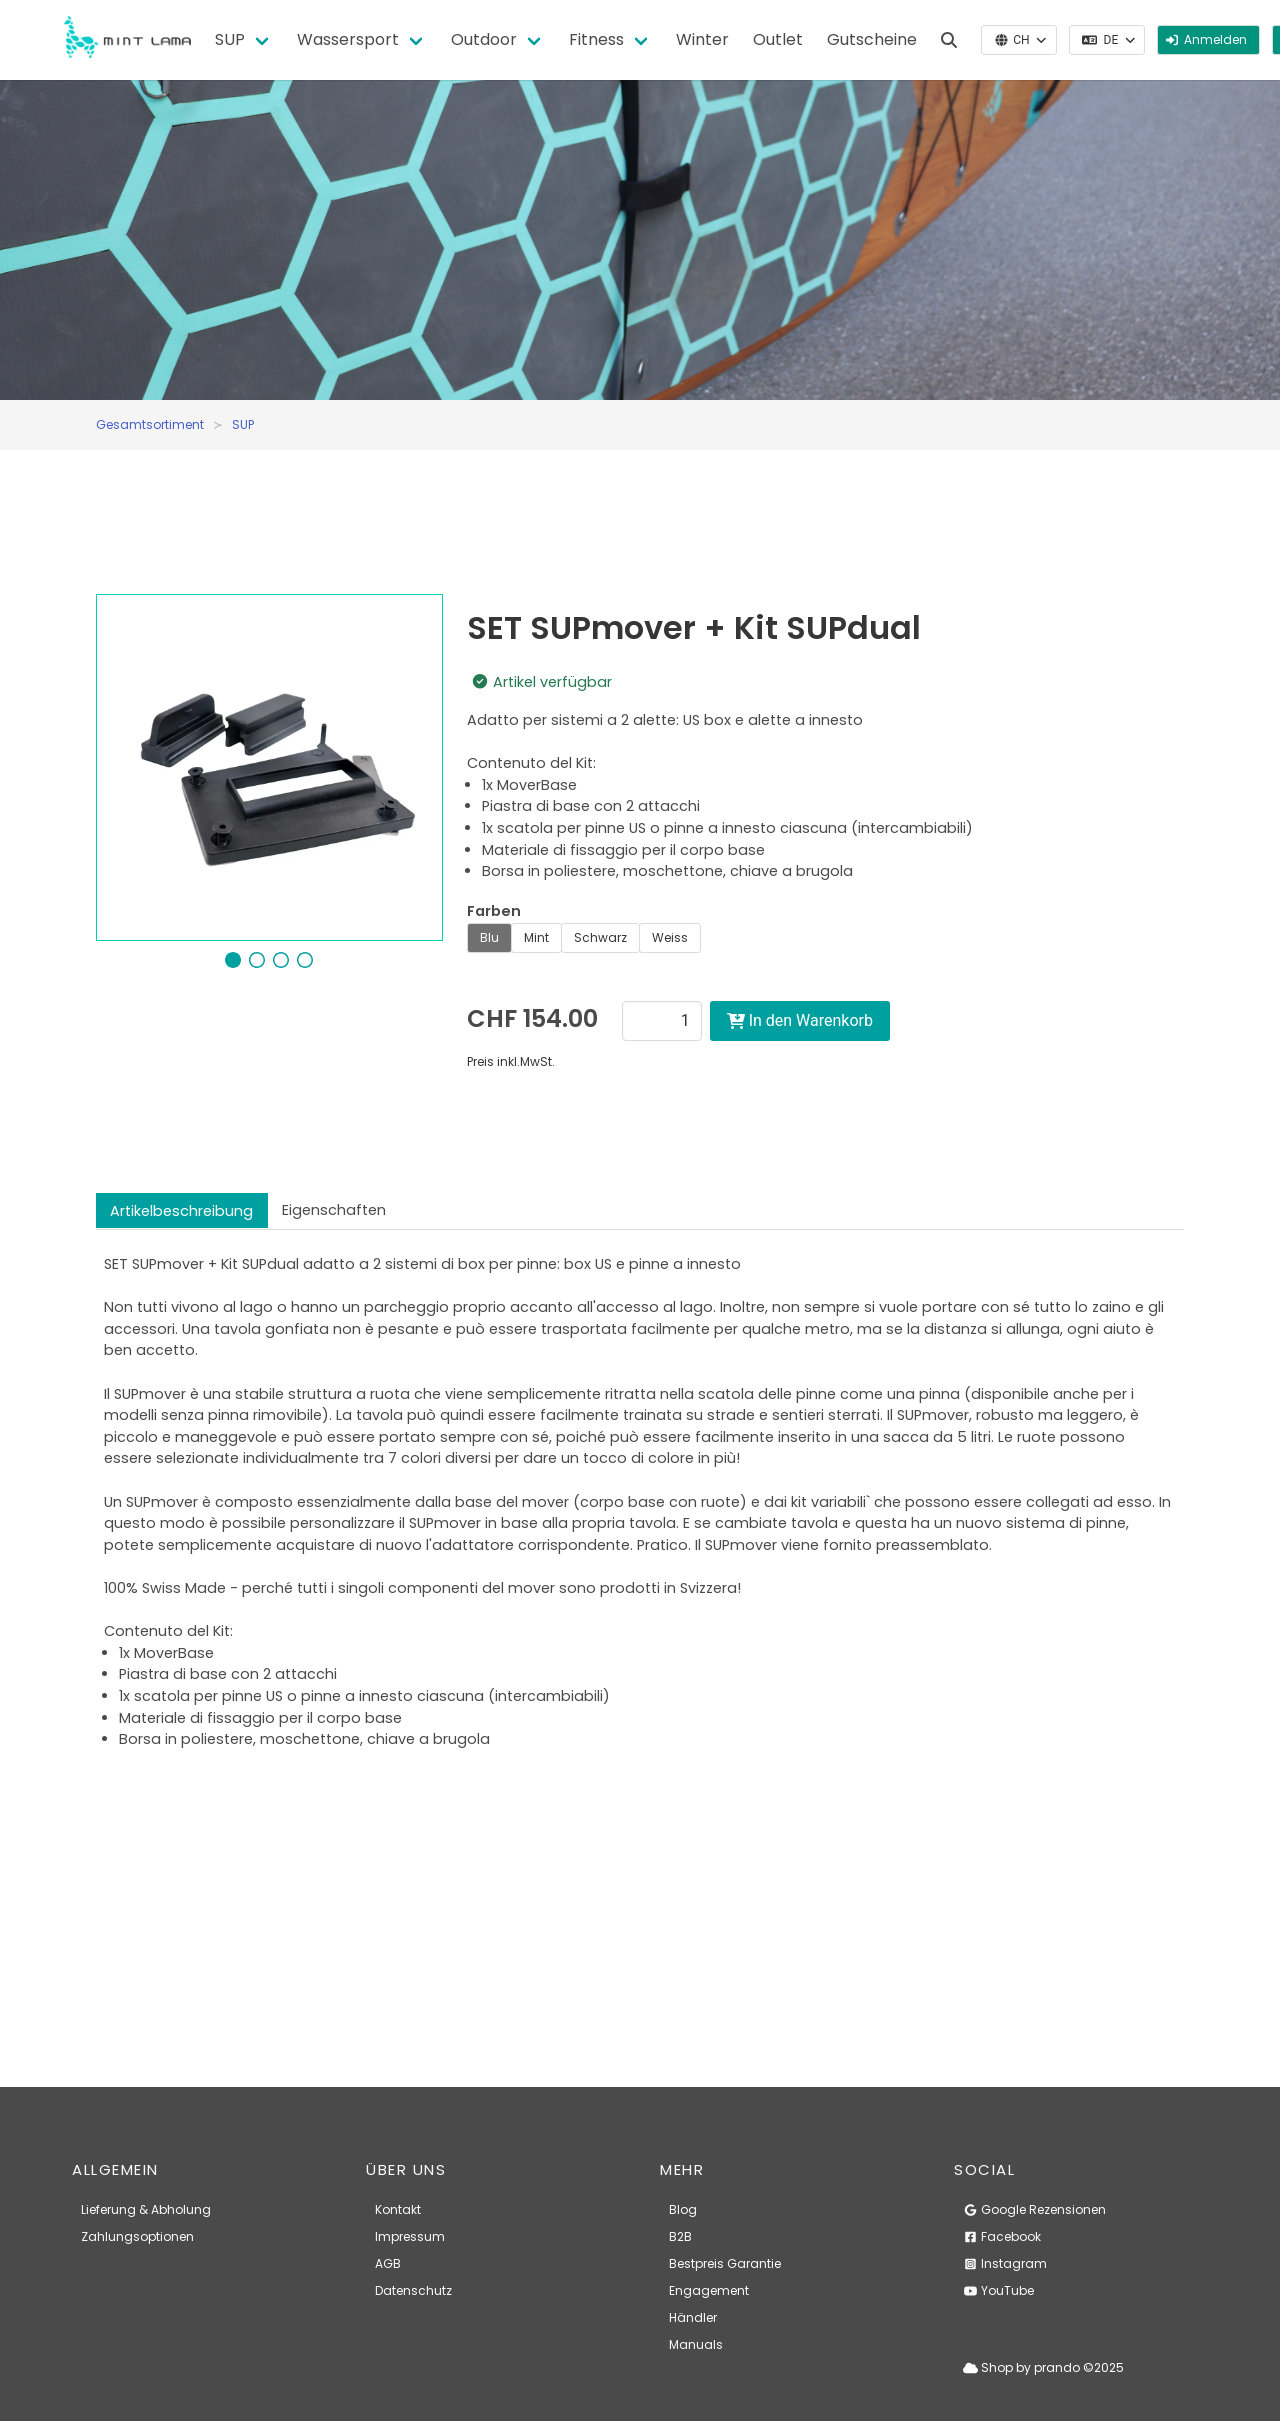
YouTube (998, 2290)
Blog (683, 2209)
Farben (494, 911)
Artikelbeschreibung (181, 1211)
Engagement (709, 2290)
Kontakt (398, 2209)
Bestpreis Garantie (725, 2263)
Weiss (670, 937)
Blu (489, 937)
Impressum (410, 2236)
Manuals (696, 2344)
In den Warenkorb (800, 1020)
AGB (388, 2263)
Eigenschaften (334, 1210)
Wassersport (348, 39)
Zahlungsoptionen (137, 2236)
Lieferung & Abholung (146, 2209)
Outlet (778, 39)
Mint (536, 937)
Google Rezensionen (1034, 2209)
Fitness (596, 39)
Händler (693, 2317)
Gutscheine (872, 39)
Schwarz (600, 937)
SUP (230, 39)
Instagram (1005, 2263)
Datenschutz (413, 2290)
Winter (702, 39)
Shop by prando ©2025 (1043, 2367)
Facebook (1002, 2236)
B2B (680, 2236)
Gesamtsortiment (150, 424)
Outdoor (484, 39)
